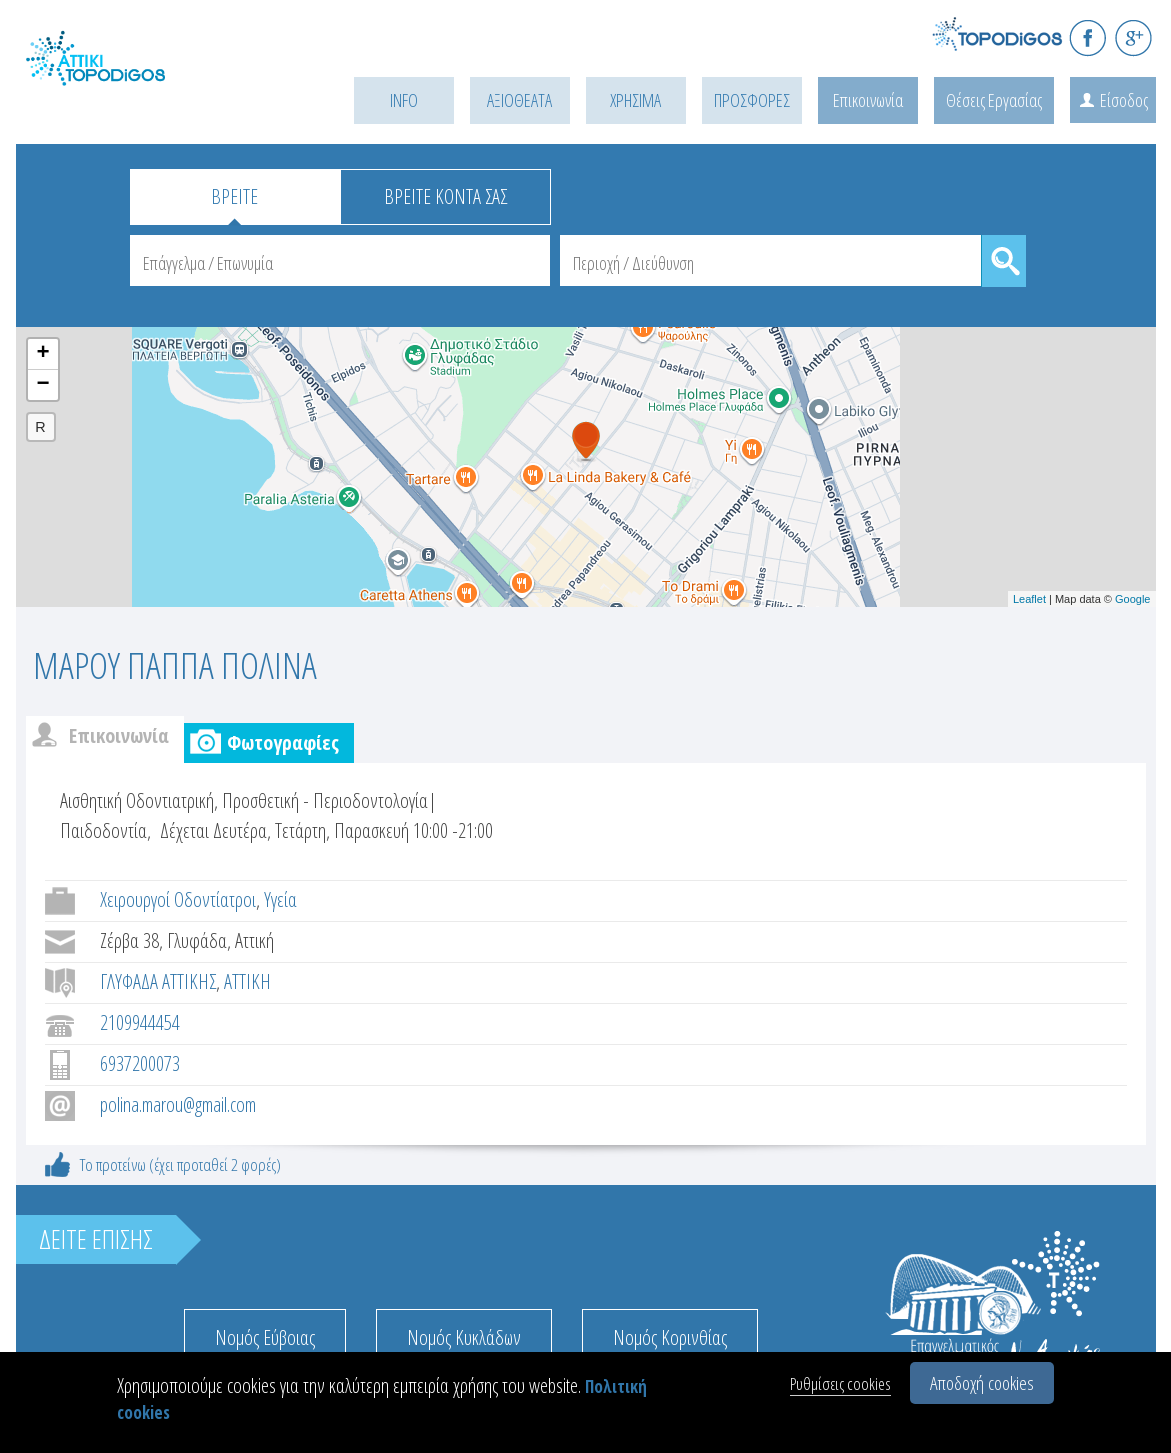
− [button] (42, 385)
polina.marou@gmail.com (178, 1104)
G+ (1133, 37)
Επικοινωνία (868, 100)
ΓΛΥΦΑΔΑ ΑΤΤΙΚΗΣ (158, 981)
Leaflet (1029, 599)
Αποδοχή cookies (982, 1383)
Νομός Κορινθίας (670, 1337)
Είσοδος (1124, 100)
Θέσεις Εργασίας (994, 100)
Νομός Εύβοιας (265, 1337)
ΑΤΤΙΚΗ (247, 981)
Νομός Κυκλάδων (464, 1337)
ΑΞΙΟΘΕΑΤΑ (519, 100)
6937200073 (140, 1063)
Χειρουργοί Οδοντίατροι (178, 899)
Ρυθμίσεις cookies (840, 1383)
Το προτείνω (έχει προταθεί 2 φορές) (180, 1164)
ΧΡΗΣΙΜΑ (635, 100)
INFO (404, 100)
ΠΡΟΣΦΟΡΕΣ (752, 100)
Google (1132, 599)
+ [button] (42, 354)
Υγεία (280, 899)
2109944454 (140, 1022)
